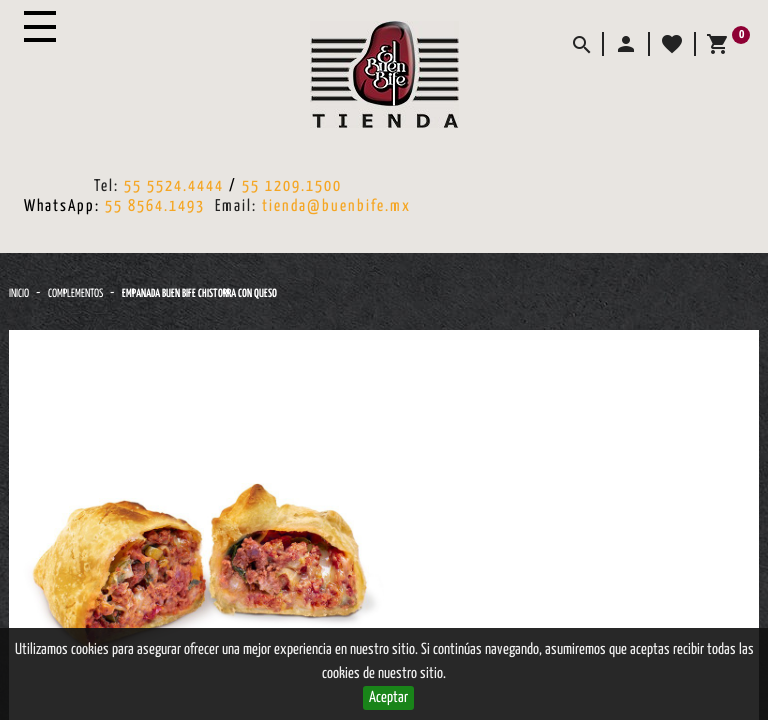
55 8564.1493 (155, 206)
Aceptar (388, 697)
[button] (625, 44)
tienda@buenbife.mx (336, 206)
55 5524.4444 (174, 186)
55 (253, 186)
